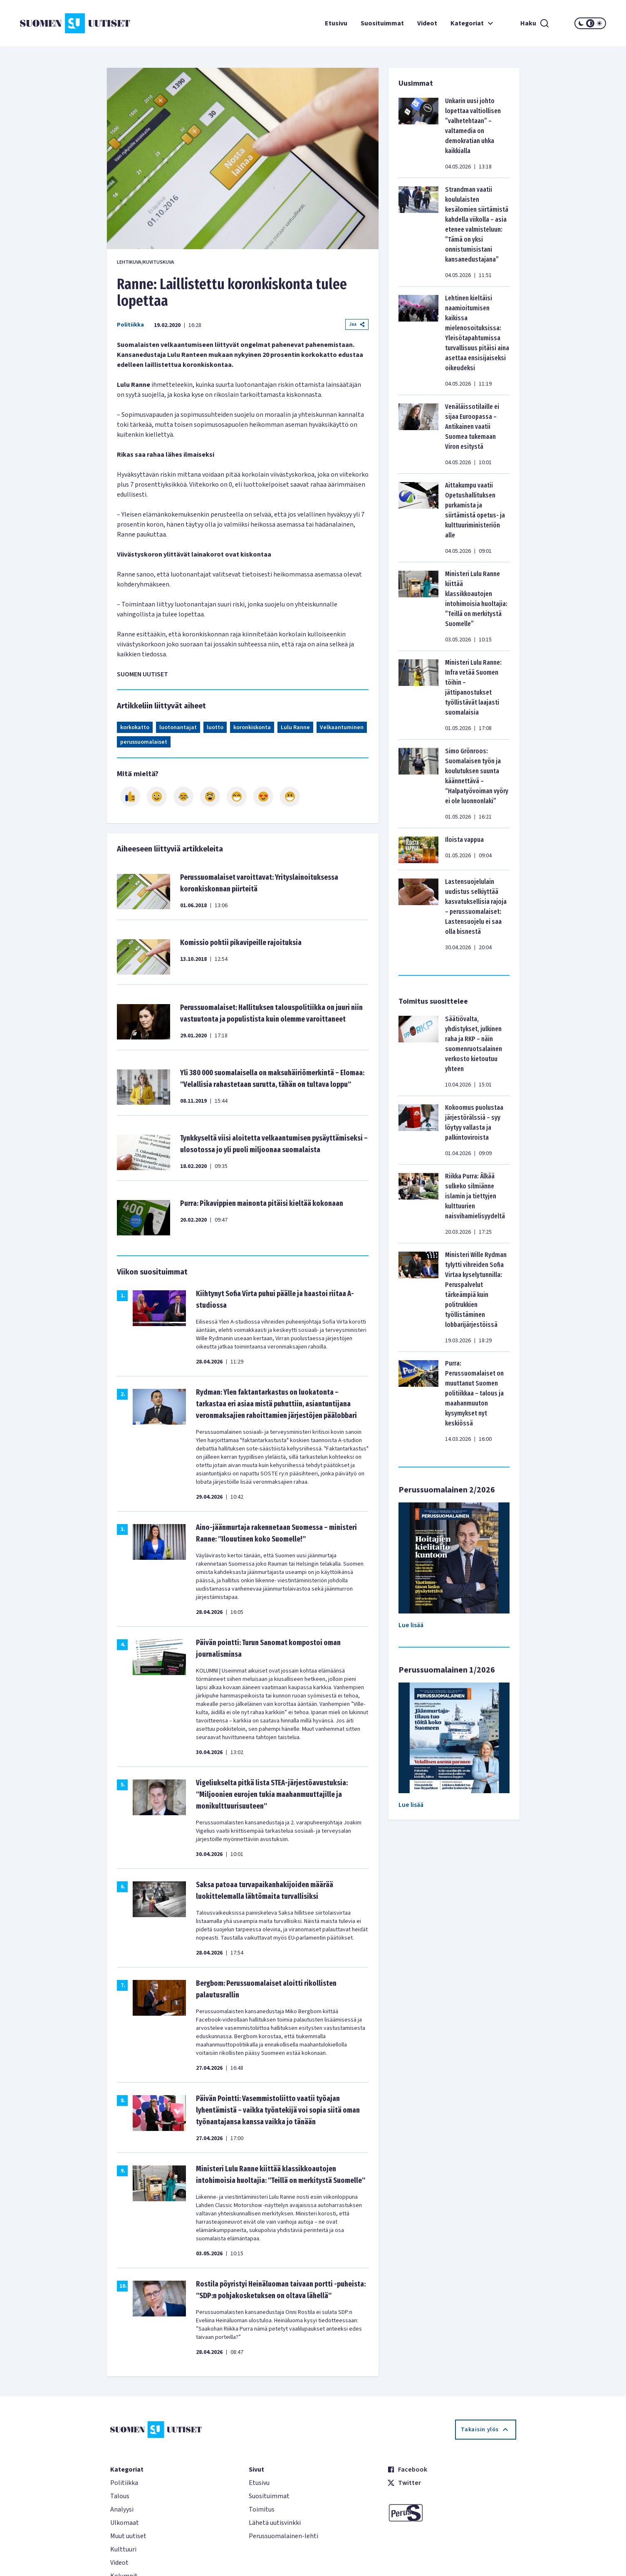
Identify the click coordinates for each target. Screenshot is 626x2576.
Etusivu (336, 23)
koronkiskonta (252, 727)
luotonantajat (178, 727)
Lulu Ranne (295, 727)
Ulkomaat (124, 2522)
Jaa (357, 324)
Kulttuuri (123, 2549)
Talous (119, 2496)
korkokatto (134, 727)
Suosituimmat (382, 23)
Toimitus (262, 2509)
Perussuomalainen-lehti (283, 2536)
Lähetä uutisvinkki (275, 2522)
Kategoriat (472, 23)
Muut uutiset (128, 2536)
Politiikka (130, 325)
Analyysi (122, 2509)
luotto (215, 727)
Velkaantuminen (342, 727)
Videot (427, 23)
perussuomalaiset (143, 742)
